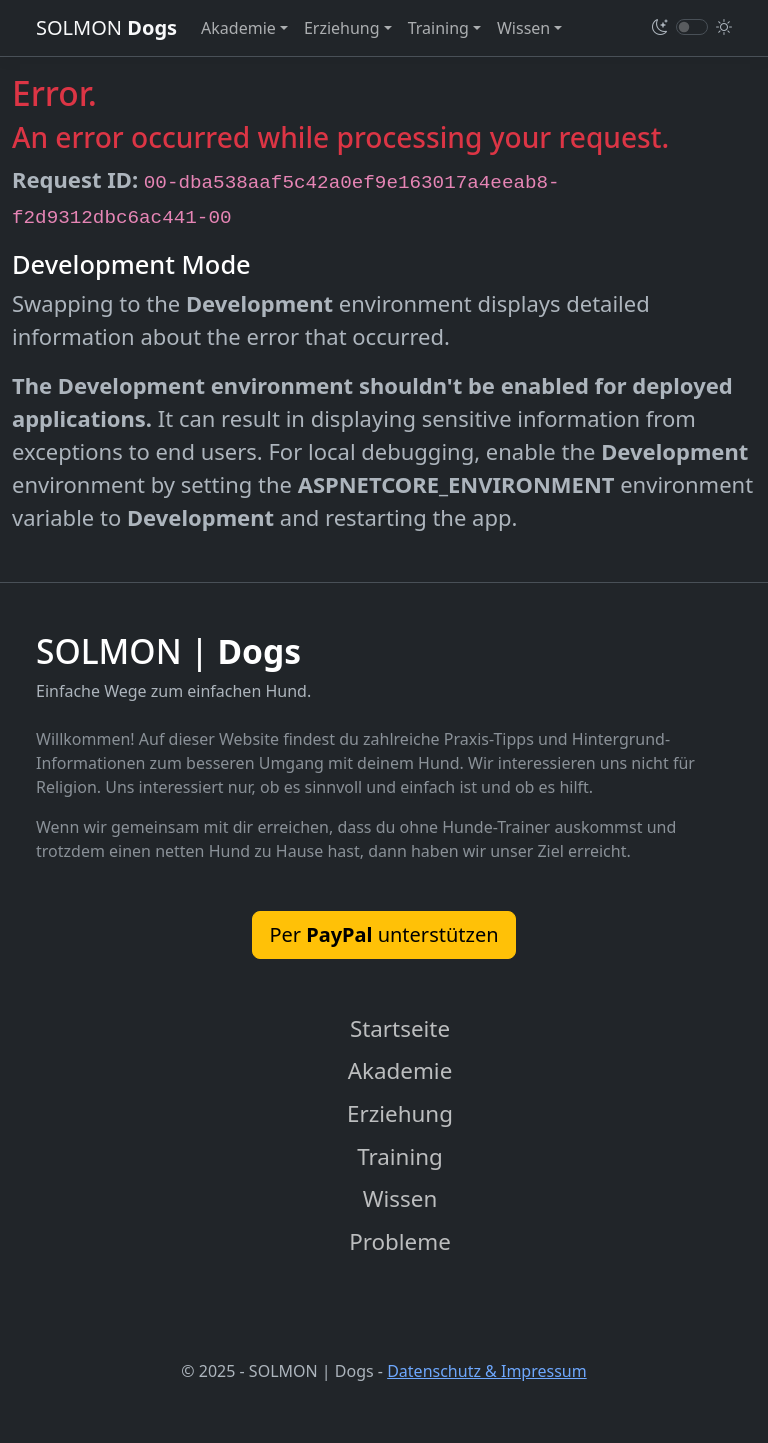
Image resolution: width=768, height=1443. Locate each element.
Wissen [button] (523, 28)
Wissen (400, 1198)
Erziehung (400, 1113)
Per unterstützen (383, 934)
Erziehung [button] (342, 28)
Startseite (400, 1028)
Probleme (400, 1241)
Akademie (400, 1070)
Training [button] (438, 28)
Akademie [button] (238, 28)
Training (400, 1156)
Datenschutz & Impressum (487, 1371)
